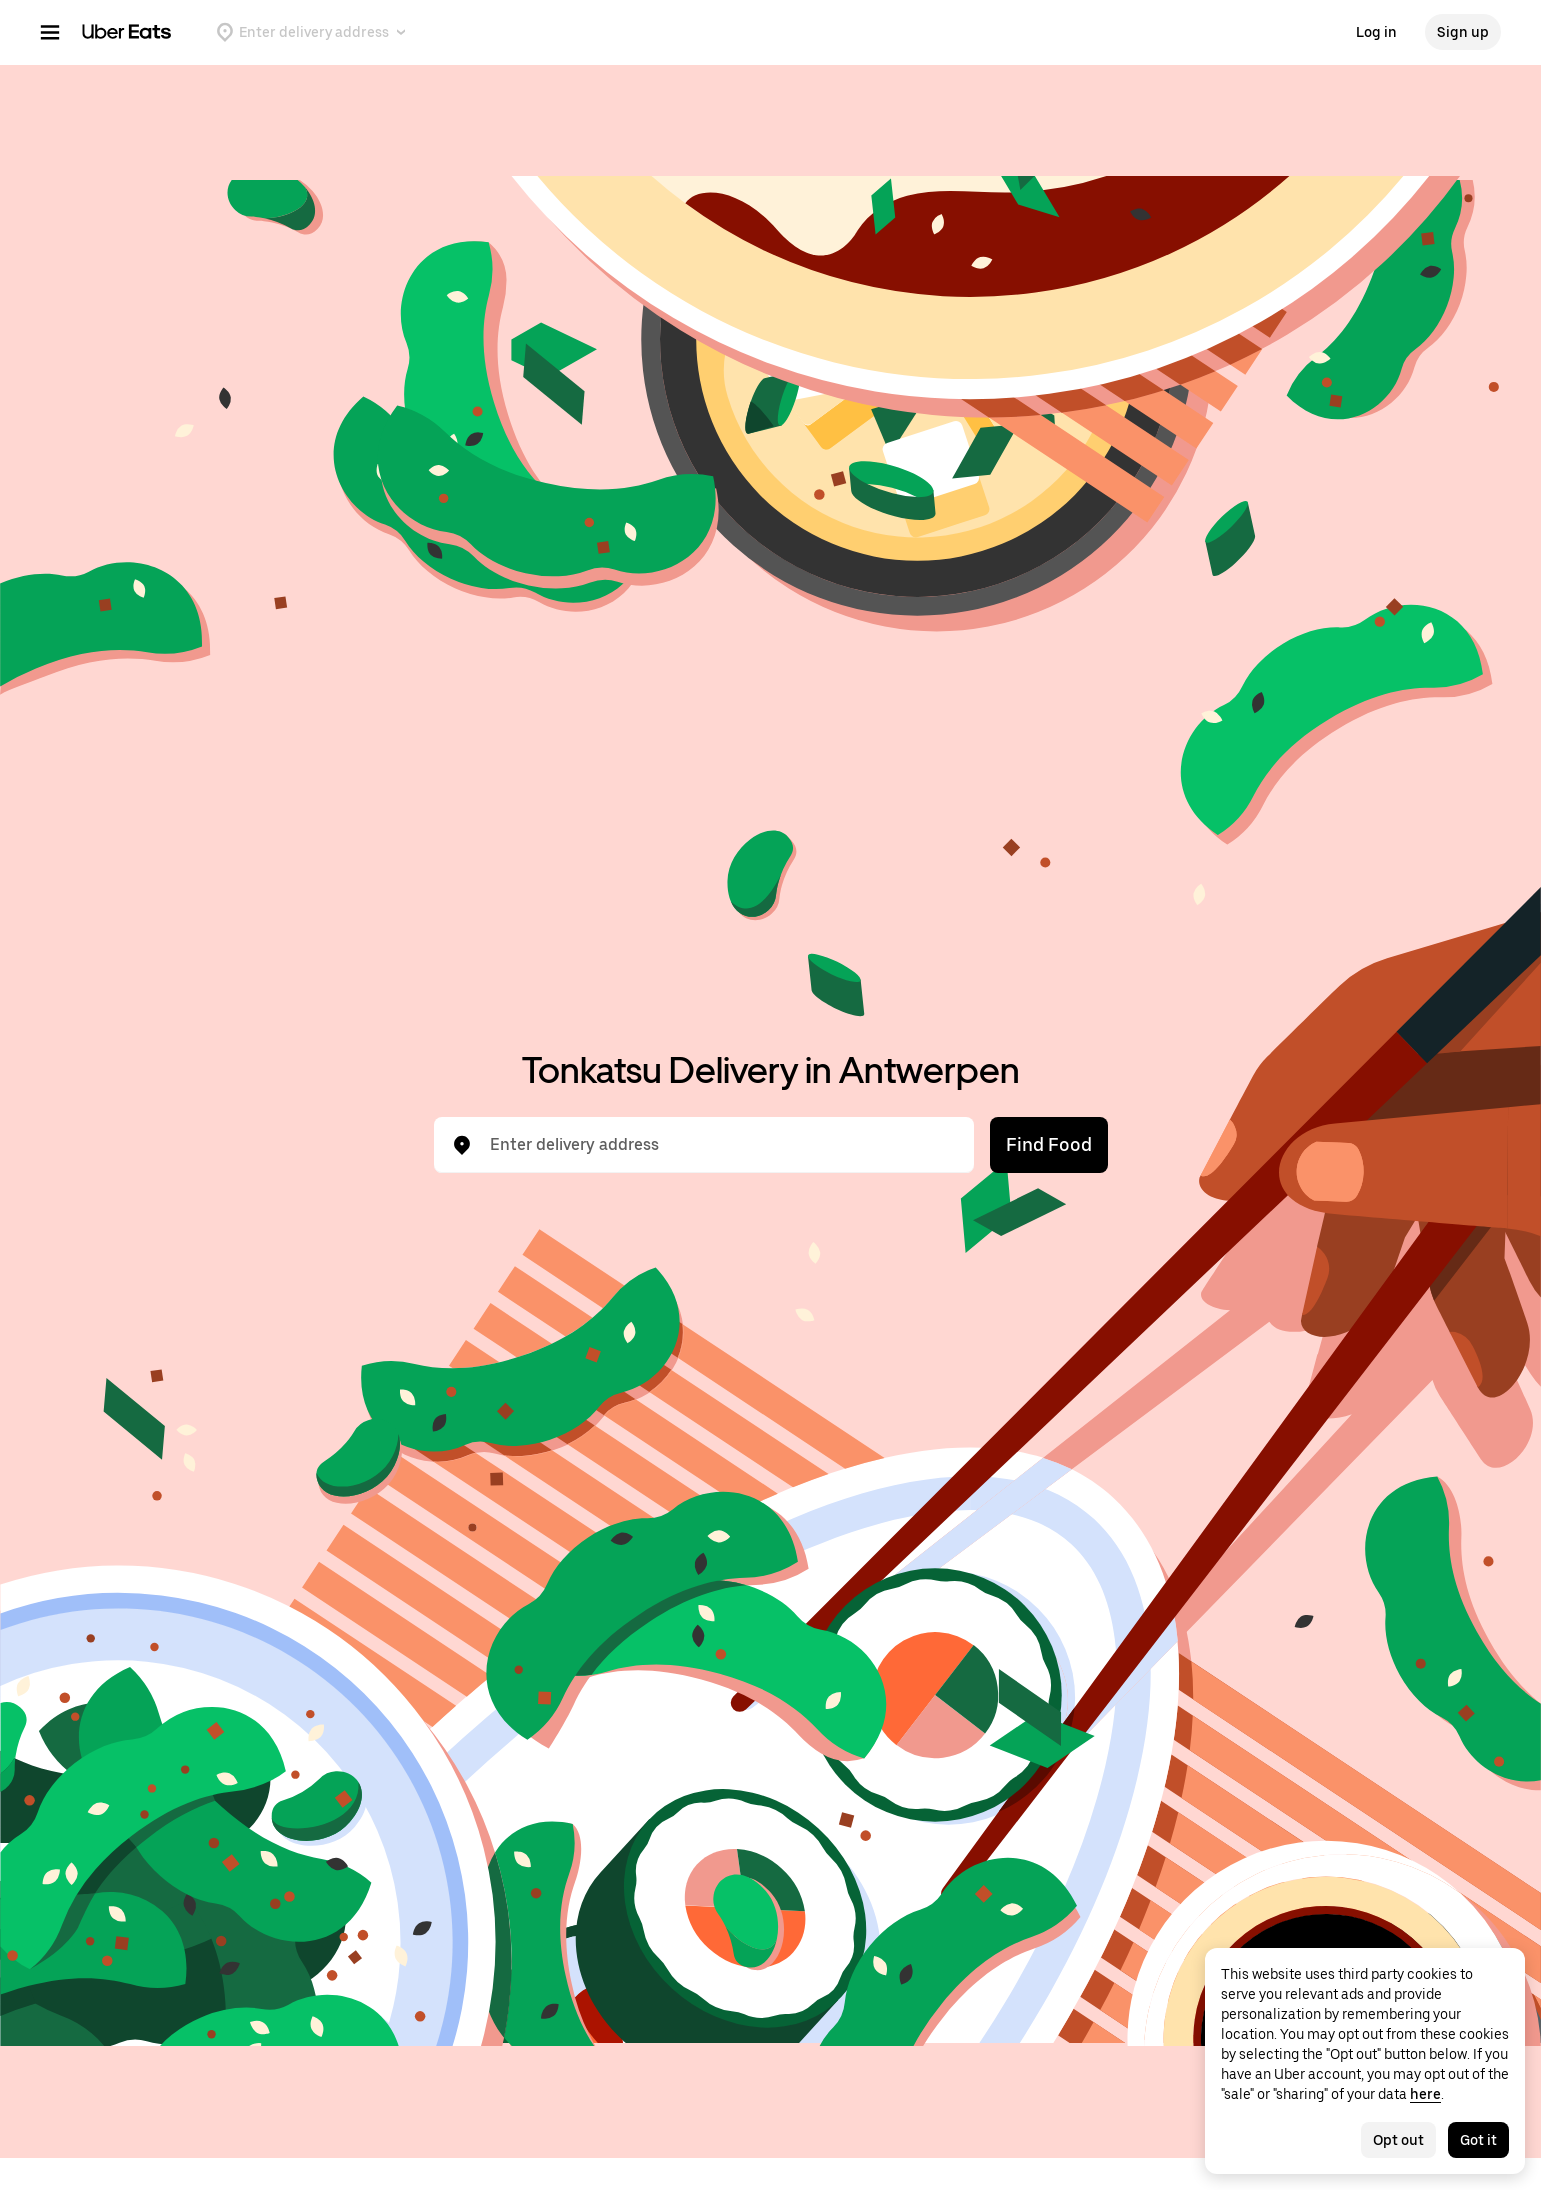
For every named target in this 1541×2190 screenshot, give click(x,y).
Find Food (1049, 1144)
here (1425, 2094)
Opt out (1398, 2140)
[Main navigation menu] (50, 32)
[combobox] (720, 1145)
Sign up (1463, 32)
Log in (1376, 32)
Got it (1478, 2140)
